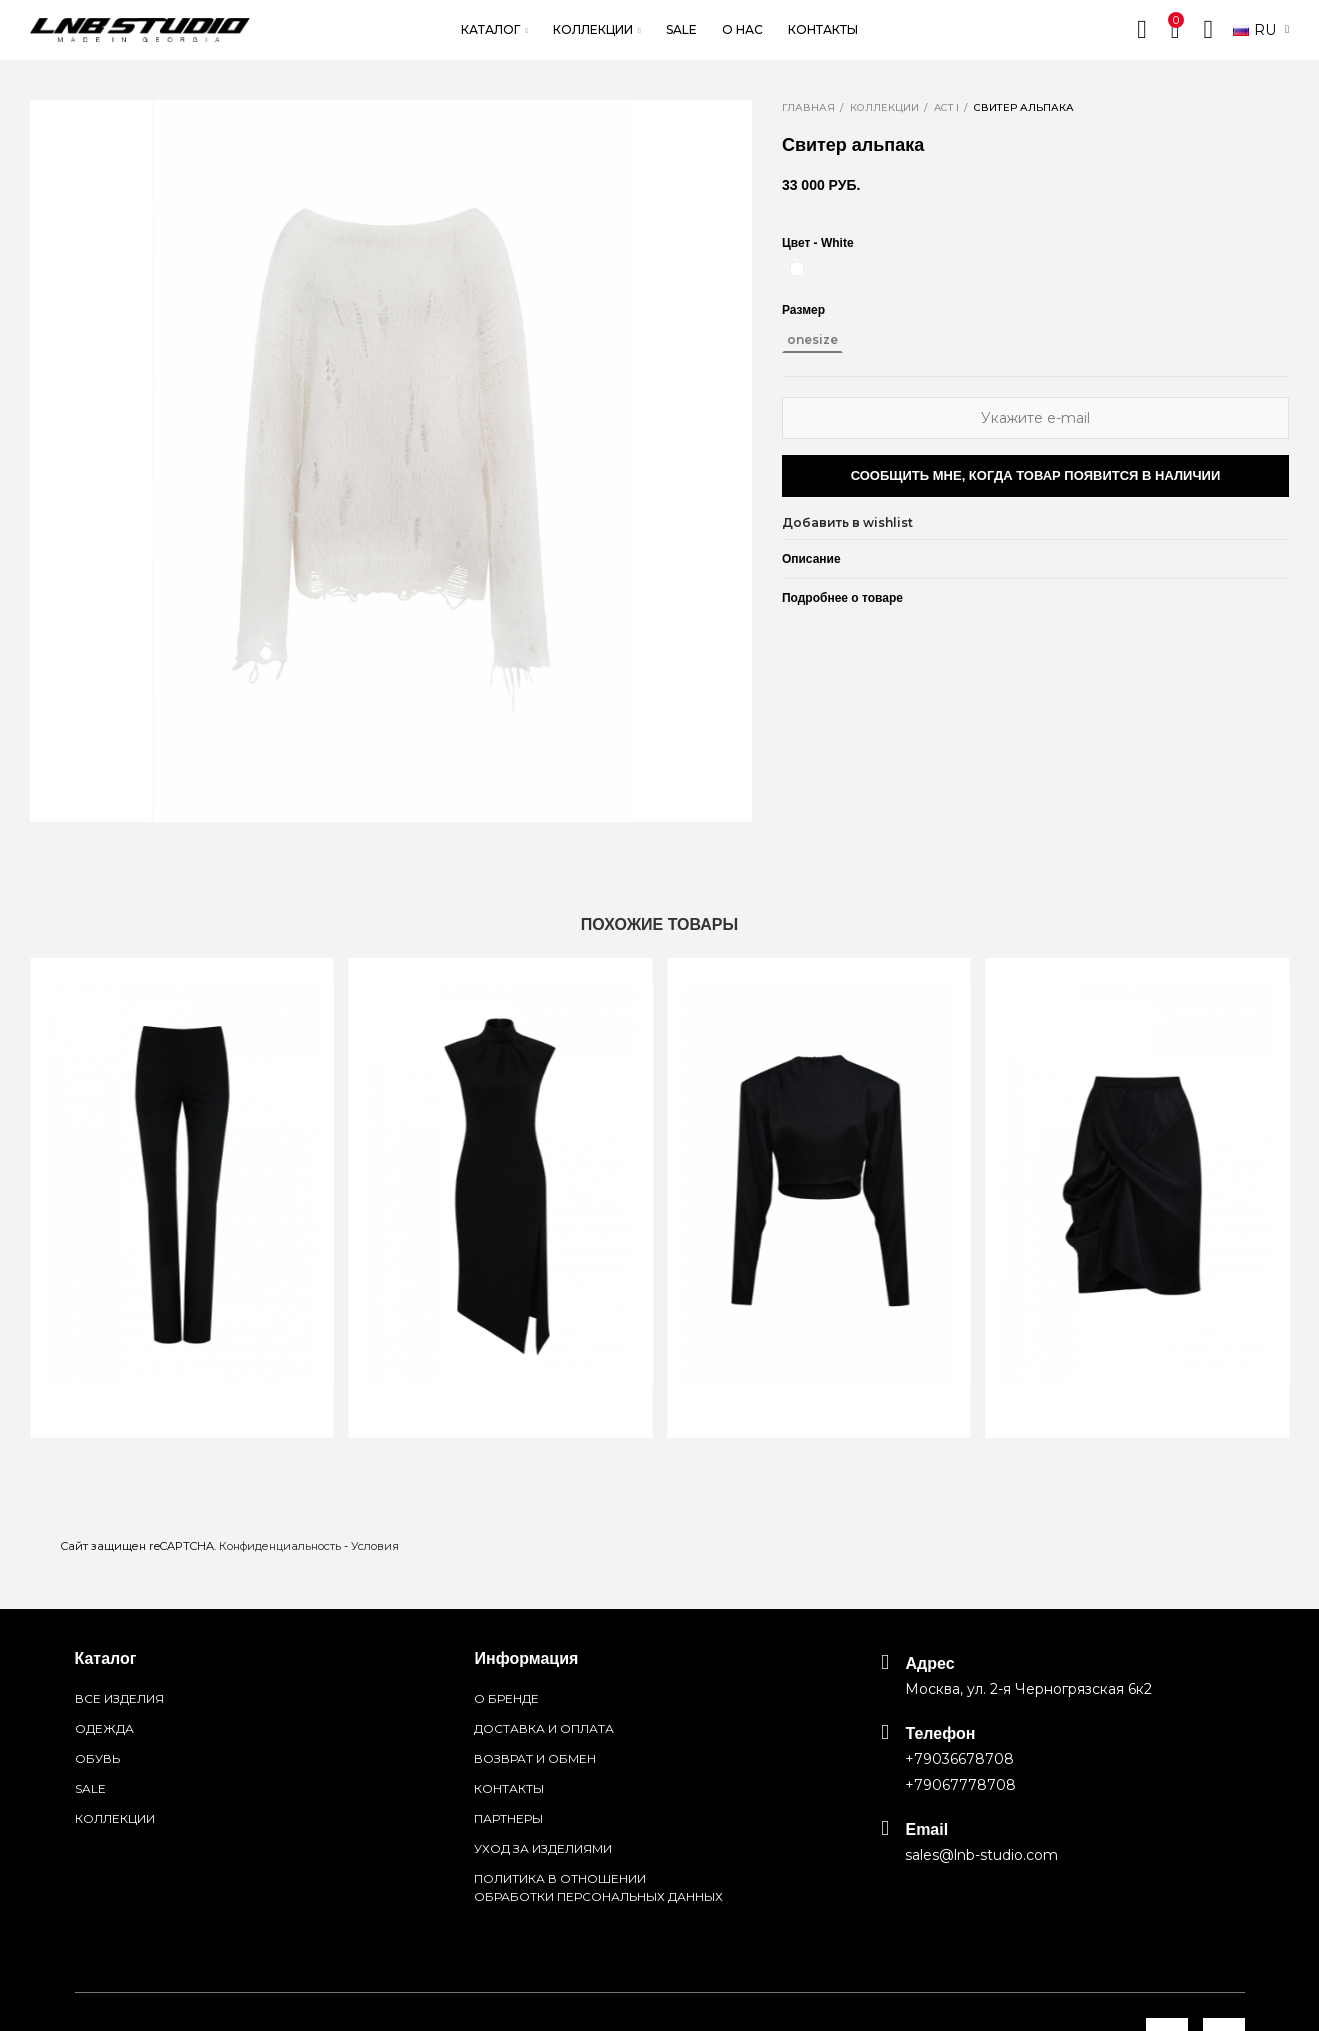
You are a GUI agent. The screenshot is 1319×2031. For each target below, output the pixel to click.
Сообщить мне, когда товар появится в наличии (1036, 475)
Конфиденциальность (280, 1546)
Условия (375, 1546)
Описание (811, 559)
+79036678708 (959, 1759)
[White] (797, 269)
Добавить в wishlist (847, 522)
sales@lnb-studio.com (981, 1855)
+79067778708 (960, 1785)
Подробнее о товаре (842, 598)
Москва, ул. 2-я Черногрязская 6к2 (1028, 1689)
